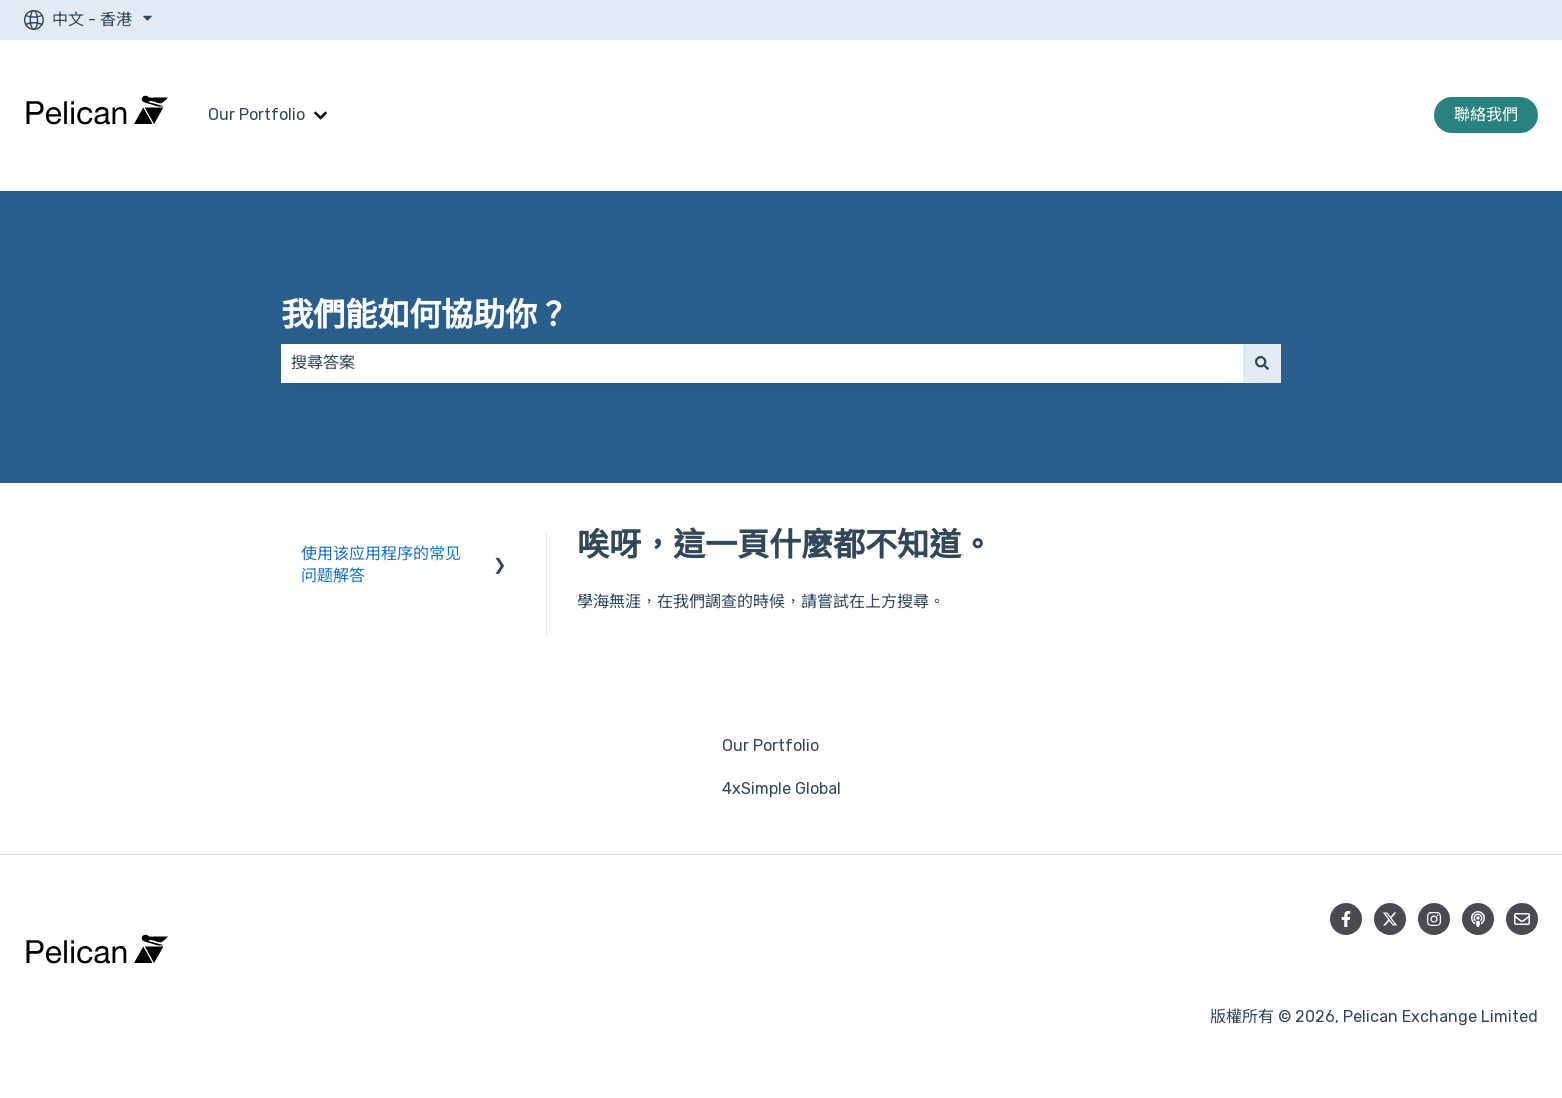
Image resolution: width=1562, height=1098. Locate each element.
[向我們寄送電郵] (1522, 919)
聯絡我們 (1486, 114)
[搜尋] (1262, 363)
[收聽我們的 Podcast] (1478, 919)
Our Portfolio (256, 114)
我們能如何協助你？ (425, 315)
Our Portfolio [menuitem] (770, 745)
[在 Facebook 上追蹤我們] (1346, 919)
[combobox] (762, 363)
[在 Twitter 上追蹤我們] (1390, 919)
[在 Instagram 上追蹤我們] (1434, 919)
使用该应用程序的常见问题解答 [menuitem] (381, 564)
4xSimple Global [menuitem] (781, 788)
